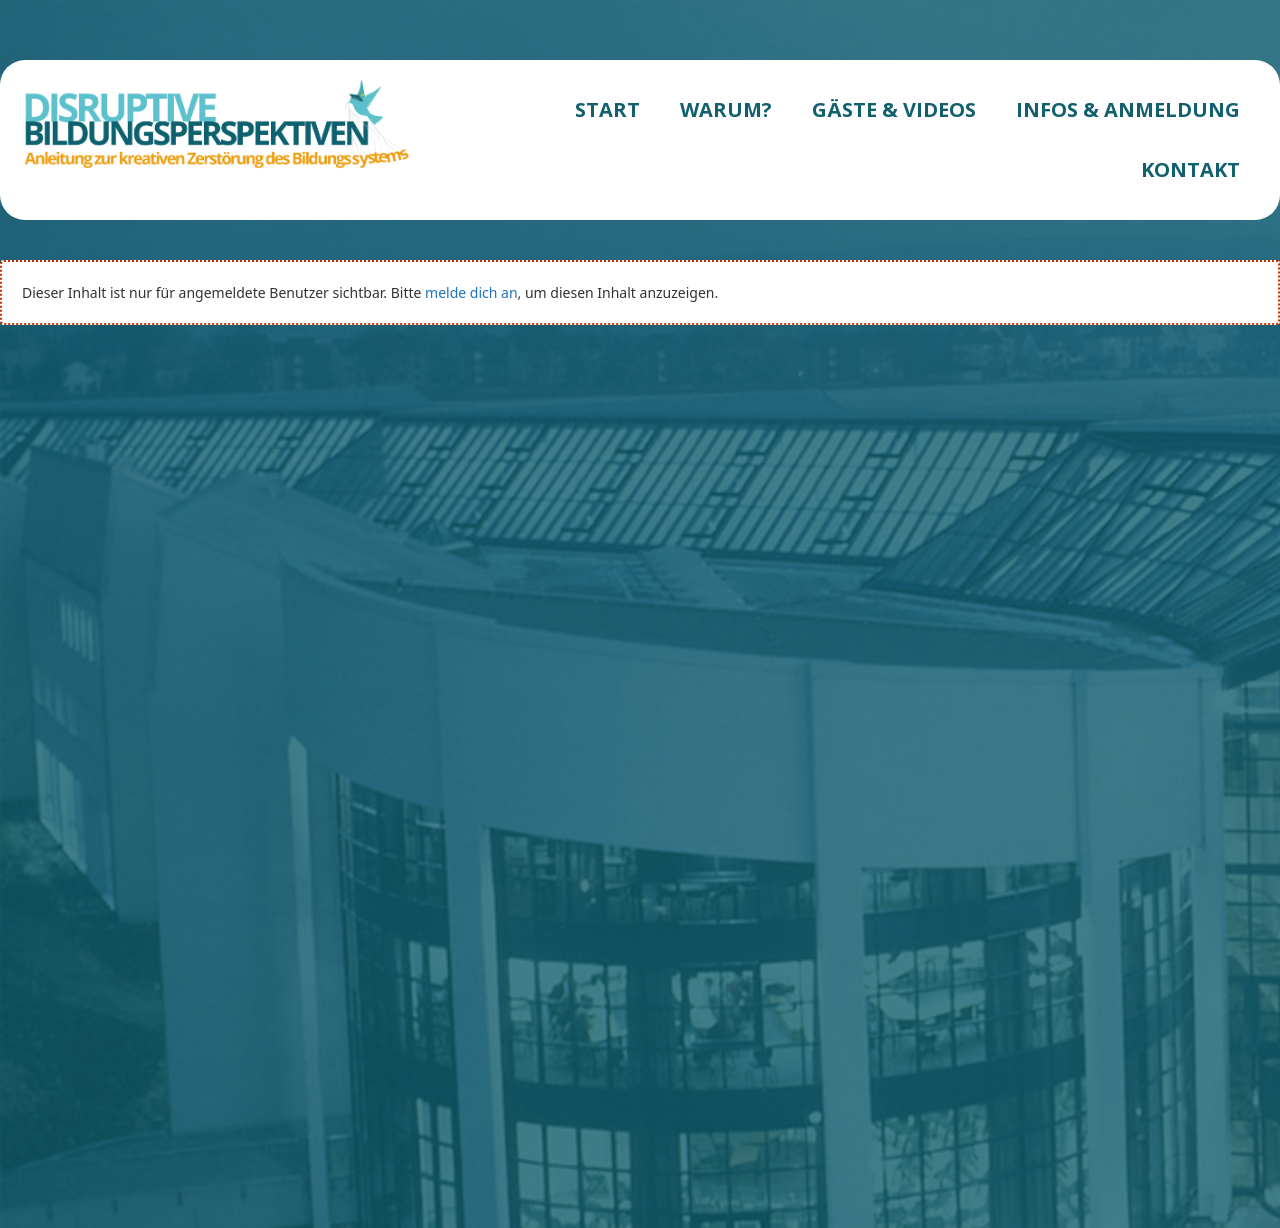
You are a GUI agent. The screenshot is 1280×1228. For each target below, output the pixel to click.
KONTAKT (1190, 169)
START (607, 109)
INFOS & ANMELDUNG (1128, 109)
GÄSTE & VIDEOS (894, 109)
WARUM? (726, 109)
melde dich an (471, 292)
